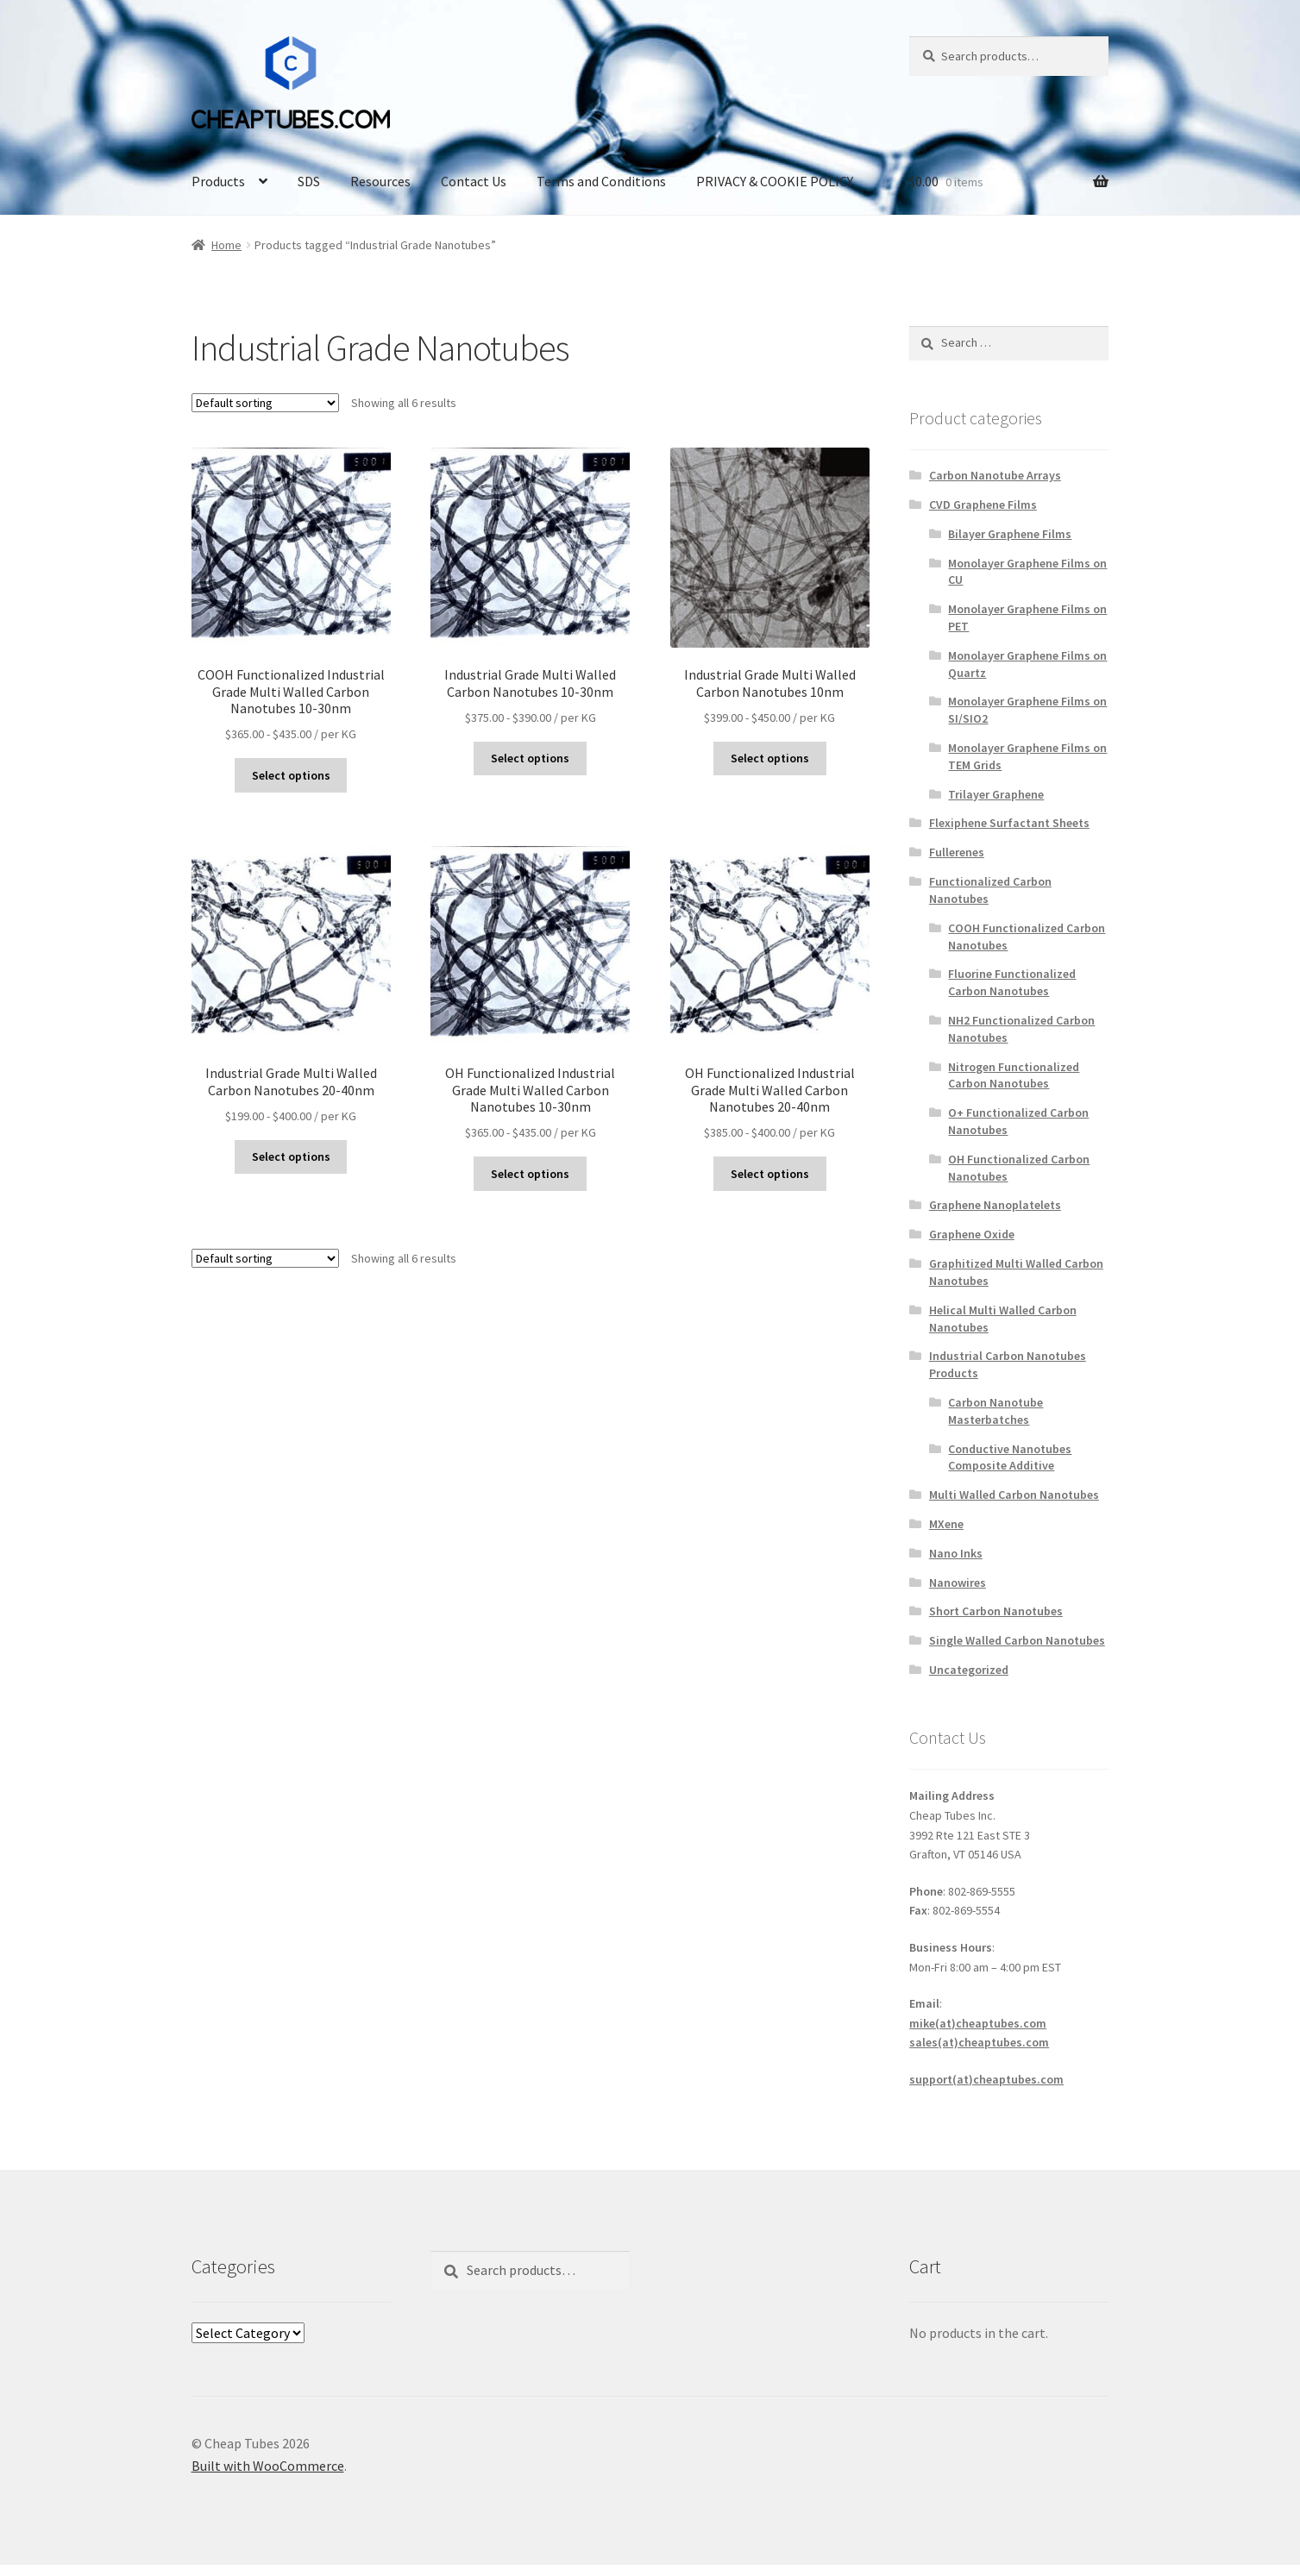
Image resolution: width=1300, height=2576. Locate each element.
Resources (380, 181)
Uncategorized (968, 1669)
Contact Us (473, 181)
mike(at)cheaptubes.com (977, 2023)
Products (218, 181)
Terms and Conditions (601, 181)
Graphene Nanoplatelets (995, 1205)
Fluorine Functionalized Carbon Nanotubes (1012, 982)
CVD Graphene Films (983, 504)
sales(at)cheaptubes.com (979, 2042)
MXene (946, 1524)
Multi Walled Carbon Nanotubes (1014, 1494)
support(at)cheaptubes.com (986, 2079)
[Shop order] (265, 402)
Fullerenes (956, 852)
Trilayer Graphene (996, 794)
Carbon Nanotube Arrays (995, 475)
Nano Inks (956, 1553)
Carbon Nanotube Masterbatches (995, 1411)
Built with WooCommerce (268, 2465)
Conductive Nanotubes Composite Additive (1009, 1457)
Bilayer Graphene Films (1009, 534)
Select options (291, 775)
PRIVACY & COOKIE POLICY (774, 181)
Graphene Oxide (971, 1234)
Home (226, 245)
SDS (309, 181)
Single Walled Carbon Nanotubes (1017, 1640)
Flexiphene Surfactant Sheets (1009, 822)
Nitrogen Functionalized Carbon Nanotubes (1013, 1075)
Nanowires (957, 1582)
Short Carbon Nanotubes (996, 1611)
